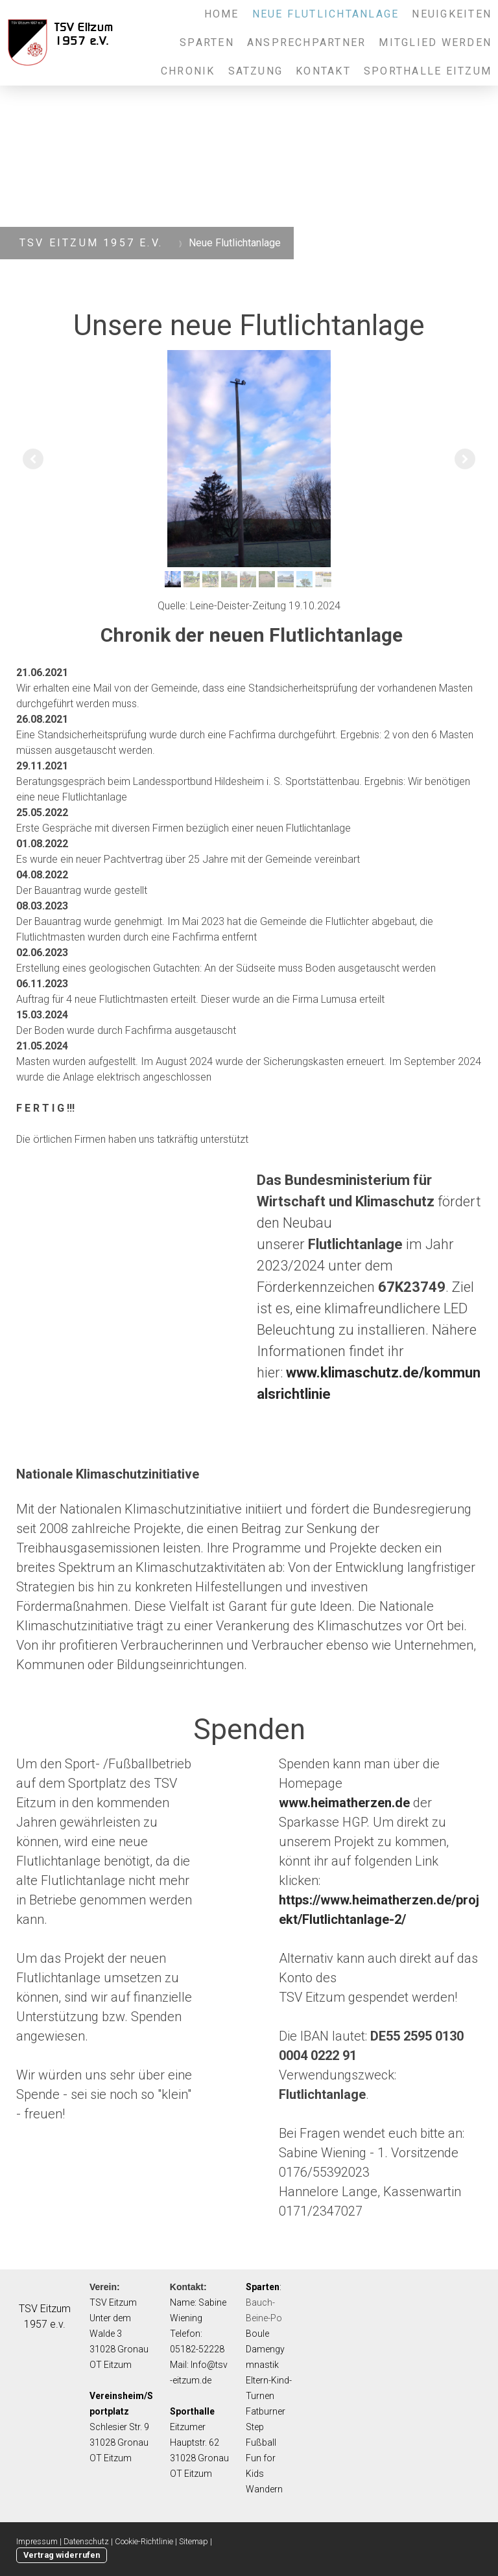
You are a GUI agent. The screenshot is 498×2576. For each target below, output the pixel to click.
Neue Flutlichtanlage (325, 14)
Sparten (207, 42)
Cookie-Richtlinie (144, 2541)
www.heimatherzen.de (344, 1802)
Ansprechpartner (306, 42)
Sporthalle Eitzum (428, 71)
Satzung (255, 71)
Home (221, 14)
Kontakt (323, 71)
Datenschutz (86, 2541)
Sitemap (193, 2541)
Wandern (264, 2489)
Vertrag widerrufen (61, 2555)
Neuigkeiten (452, 14)
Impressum (37, 2541)
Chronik (188, 71)
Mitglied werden (435, 42)
